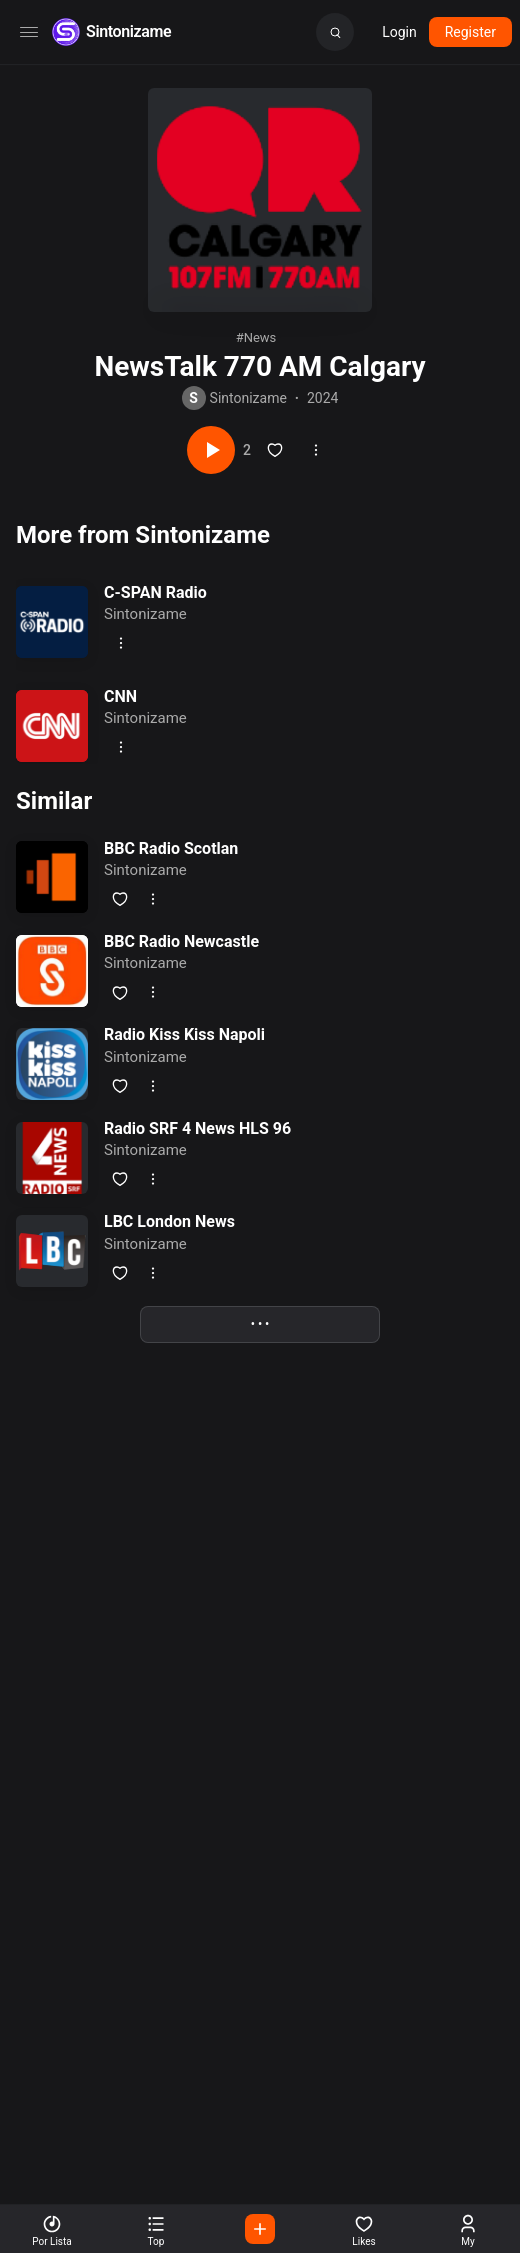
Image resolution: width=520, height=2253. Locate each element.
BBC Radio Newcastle (181, 941)
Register (470, 32)
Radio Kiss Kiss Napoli (184, 1034)
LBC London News (169, 1221)
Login (399, 32)
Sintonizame (128, 31)
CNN (120, 696)
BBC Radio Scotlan (171, 848)
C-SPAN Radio (155, 592)
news (260, 337)
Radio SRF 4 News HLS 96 (197, 1128)
